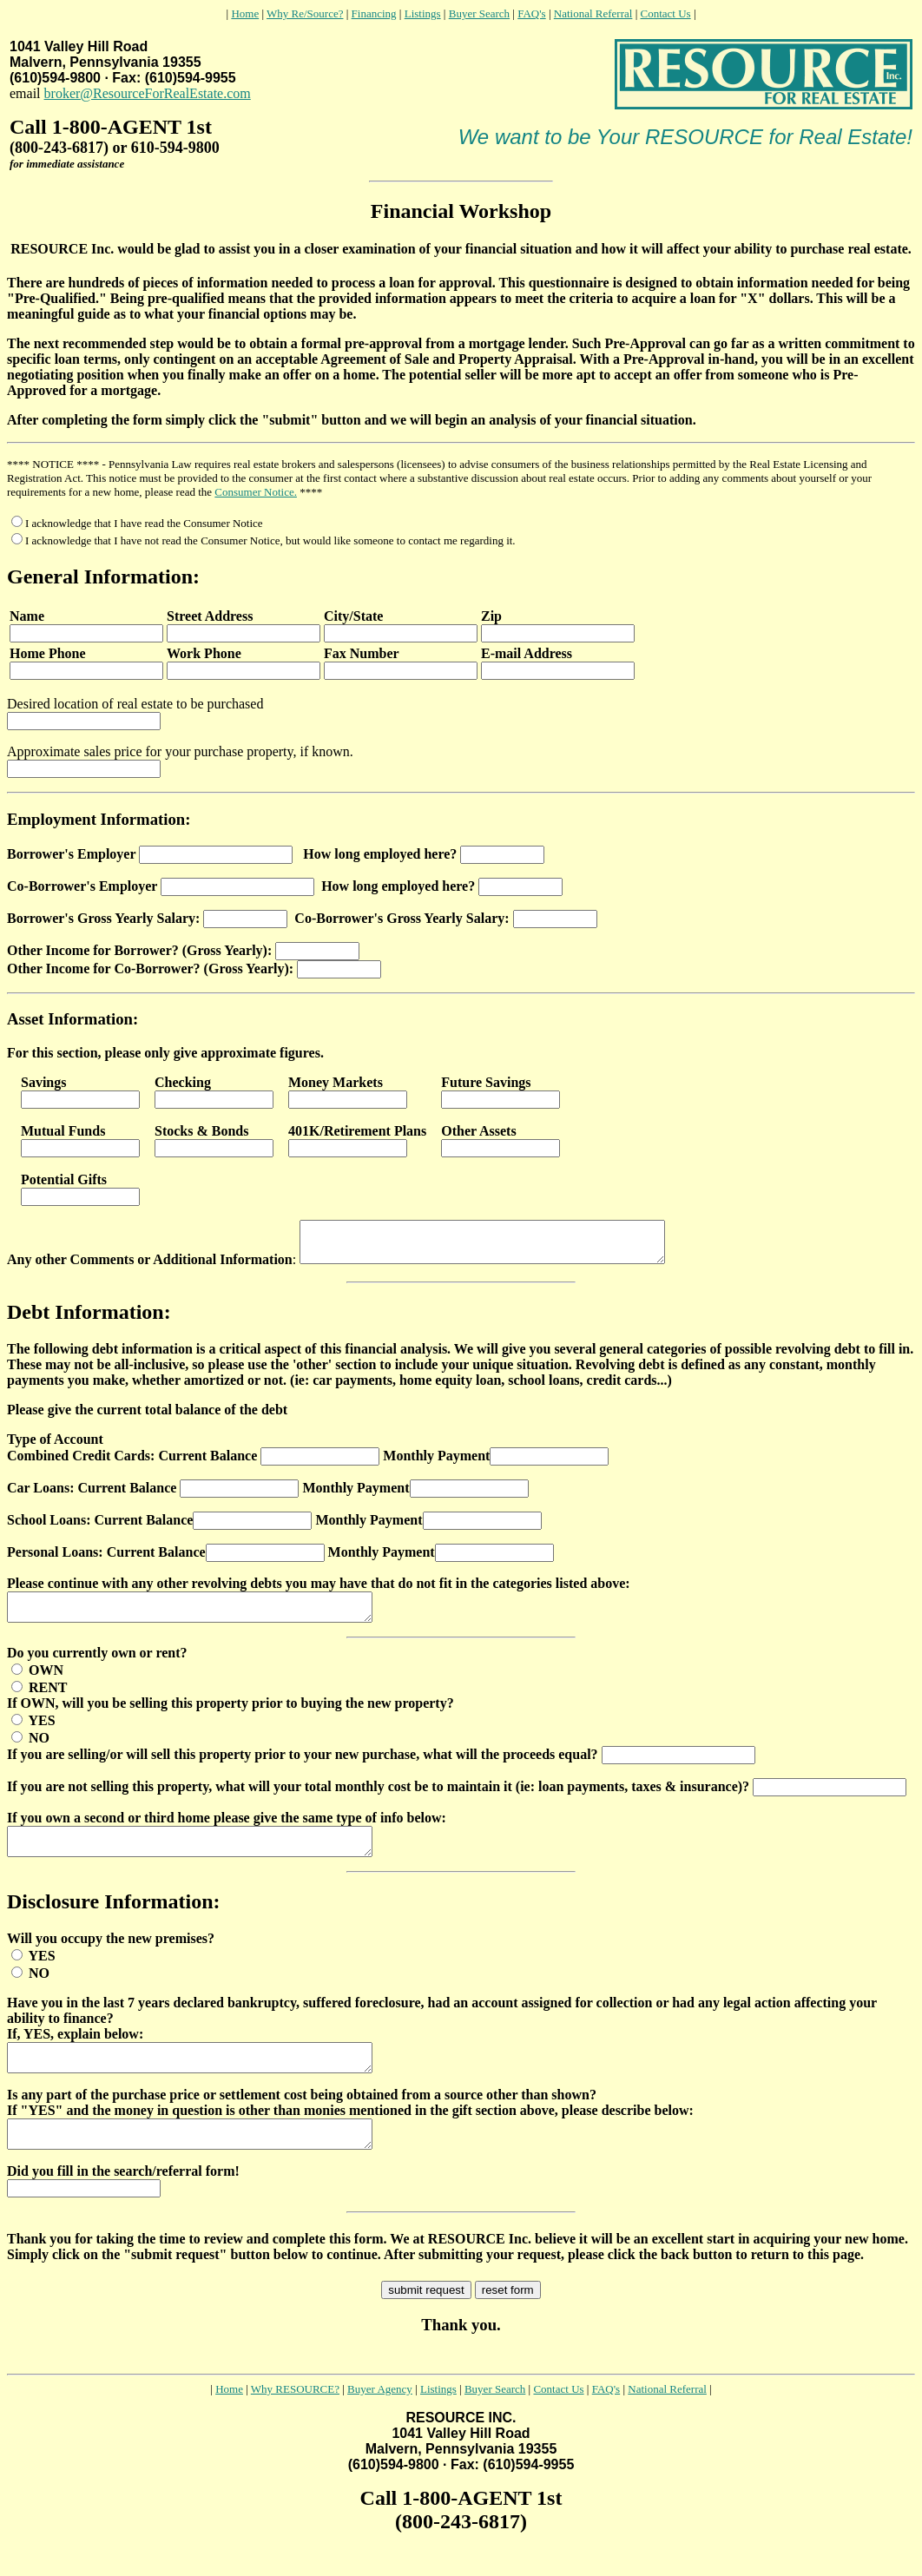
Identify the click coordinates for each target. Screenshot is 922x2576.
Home (245, 13)
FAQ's (531, 13)
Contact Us (665, 13)
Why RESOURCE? (295, 2417)
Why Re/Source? (305, 13)
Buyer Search (479, 13)
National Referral (593, 13)
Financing (374, 13)
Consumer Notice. (255, 491)
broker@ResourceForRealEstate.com (147, 93)
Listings (423, 13)
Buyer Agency (379, 2417)
